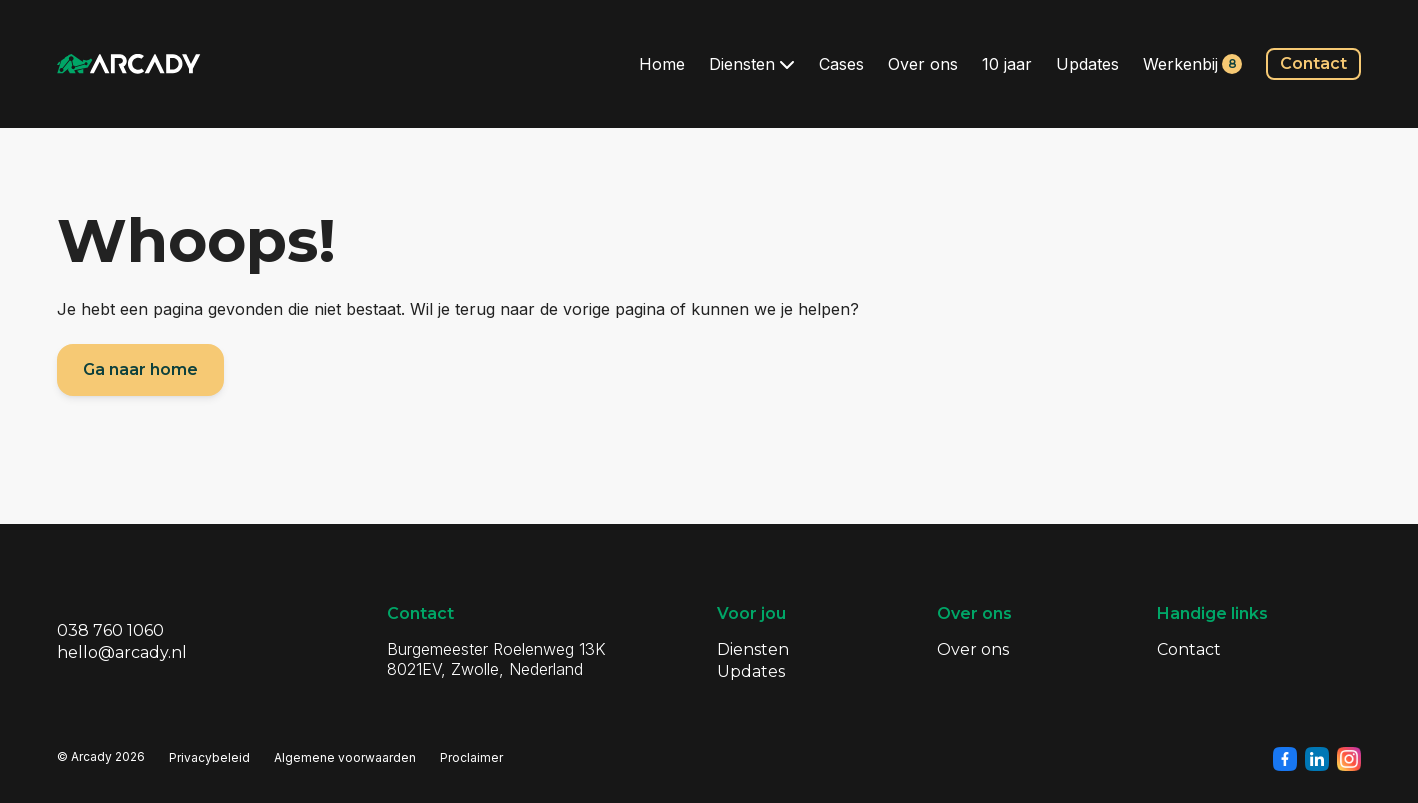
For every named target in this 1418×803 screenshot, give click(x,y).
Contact (1313, 63)
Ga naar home (140, 369)
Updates (1087, 64)
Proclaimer (471, 757)
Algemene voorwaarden (345, 757)
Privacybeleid (209, 757)
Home (662, 64)
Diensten (752, 64)
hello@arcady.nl (122, 652)
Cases (841, 64)
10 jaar (1007, 64)
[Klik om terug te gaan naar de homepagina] (129, 64)
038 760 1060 (110, 630)
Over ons (923, 64)
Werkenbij (1192, 64)
